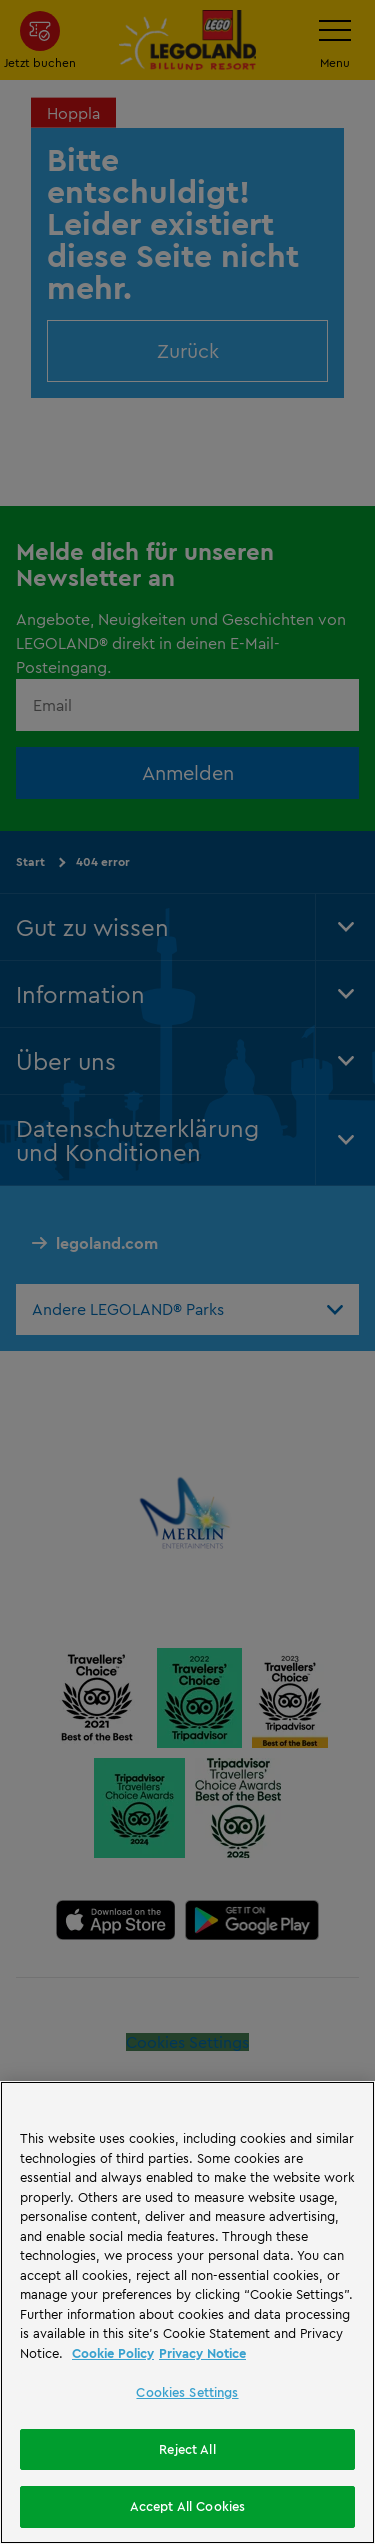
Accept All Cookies (187, 2506)
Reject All (187, 2449)
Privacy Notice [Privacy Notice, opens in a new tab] (202, 2353)
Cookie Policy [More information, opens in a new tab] (113, 2353)
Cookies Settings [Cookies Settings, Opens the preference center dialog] (187, 2392)
